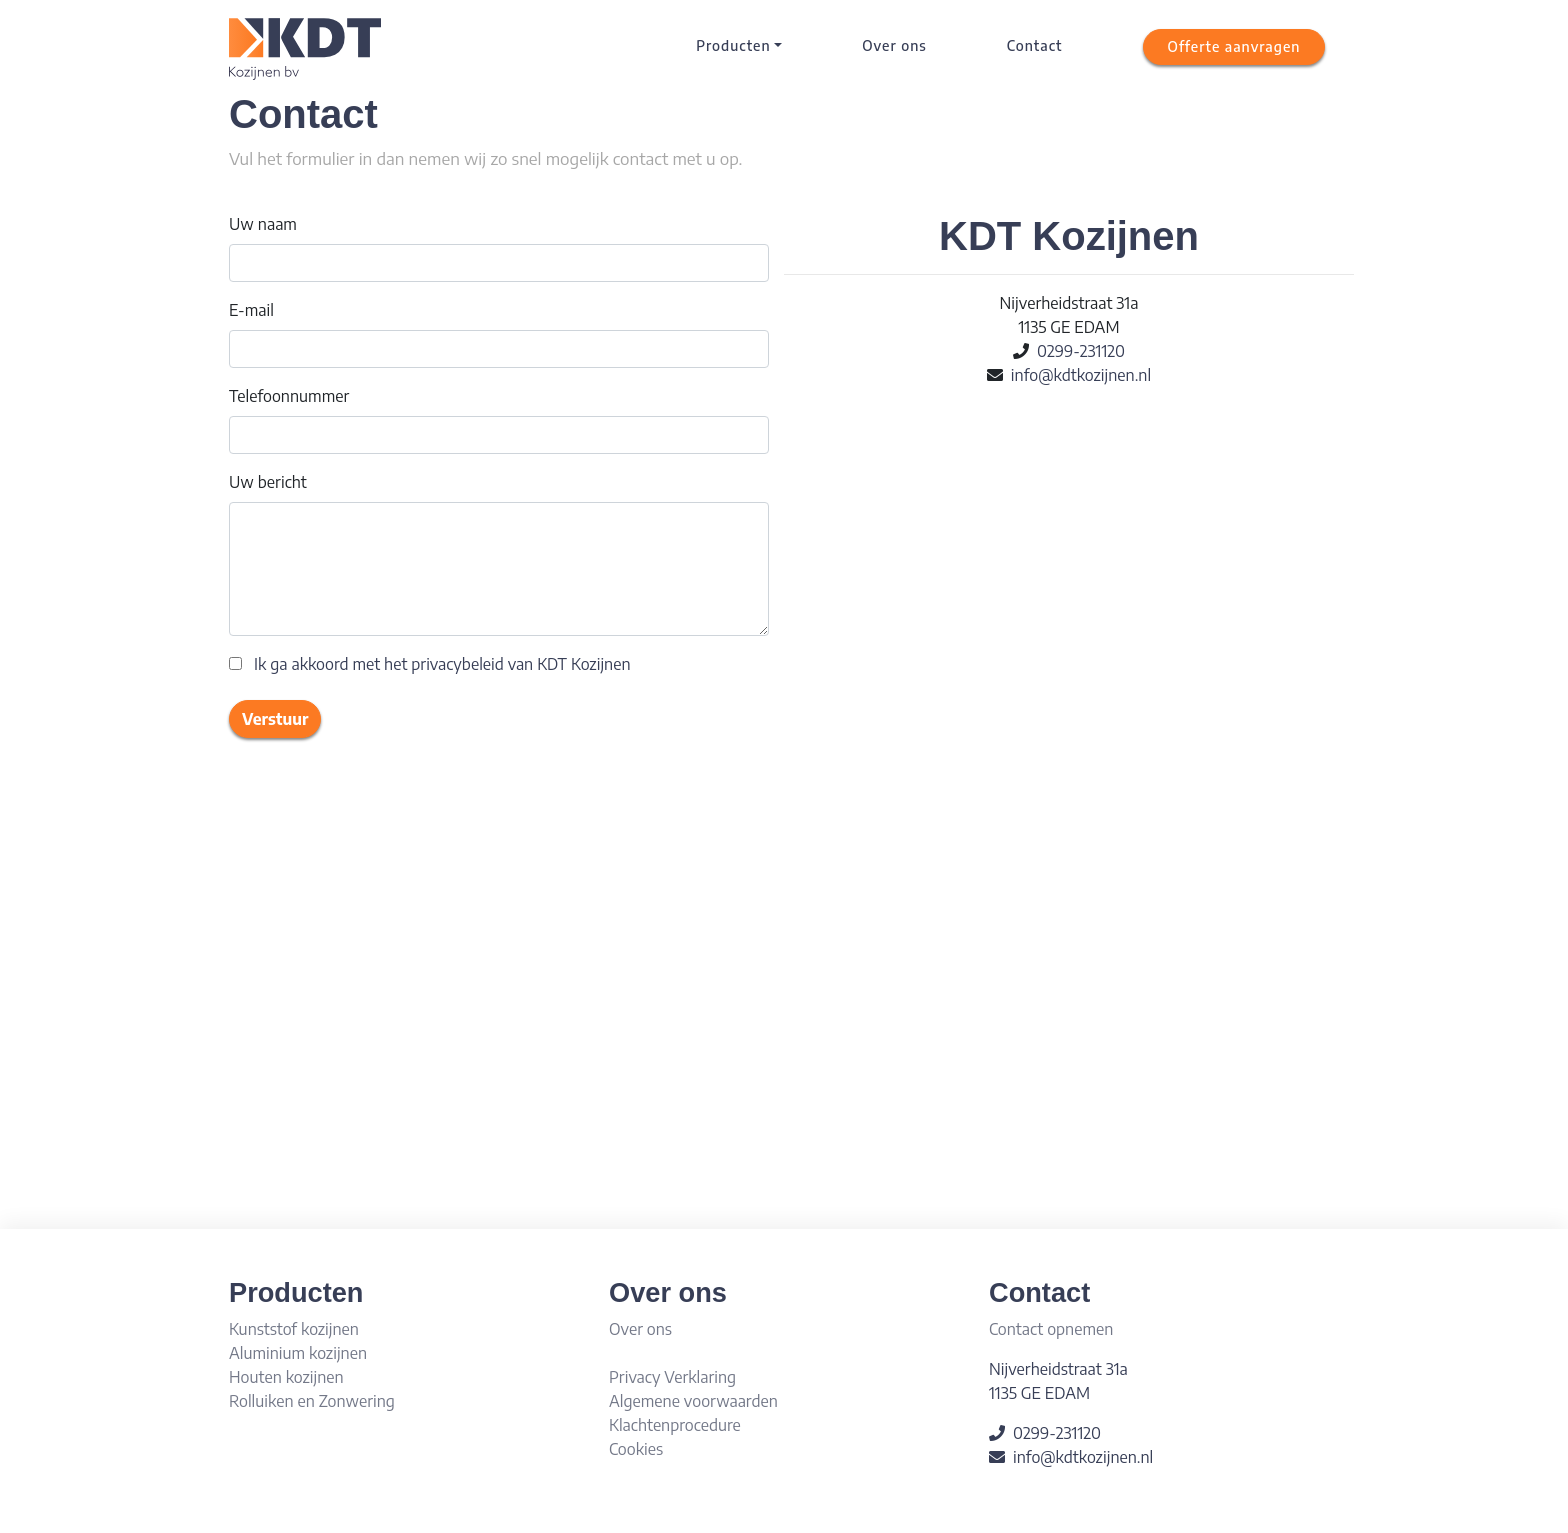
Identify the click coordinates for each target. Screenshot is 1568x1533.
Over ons (894, 45)
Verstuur (275, 719)
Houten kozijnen (286, 1377)
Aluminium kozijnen (298, 1353)
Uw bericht (268, 482)
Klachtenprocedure (675, 1425)
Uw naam (263, 224)
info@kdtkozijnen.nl (1081, 375)
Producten (733, 45)
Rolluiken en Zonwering (312, 1401)
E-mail (251, 310)
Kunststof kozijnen (294, 1329)
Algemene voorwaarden (693, 1401)
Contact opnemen (1051, 1329)
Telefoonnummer (289, 396)
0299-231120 (1081, 351)
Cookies (636, 1449)
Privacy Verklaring (672, 1377)
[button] (1234, 47)
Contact (1035, 45)
